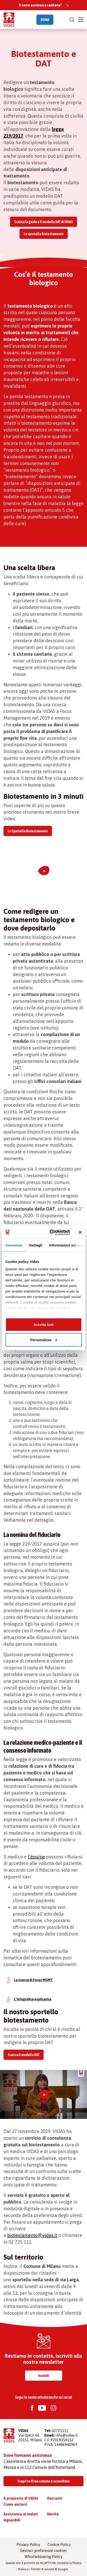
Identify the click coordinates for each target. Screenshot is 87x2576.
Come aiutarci (15, 2504)
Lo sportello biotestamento (44, 234)
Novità (52, 2514)
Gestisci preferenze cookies (43, 2550)
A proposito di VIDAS (20, 2498)
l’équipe (36, 1856)
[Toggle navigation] (81, 19)
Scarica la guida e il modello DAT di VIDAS (43, 222)
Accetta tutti (43, 1325)
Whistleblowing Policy (43, 2556)
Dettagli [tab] (35, 1245)
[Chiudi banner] (80, 1232)
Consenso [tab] (13, 1245)
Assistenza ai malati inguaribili (20, 2517)
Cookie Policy (59, 2544)
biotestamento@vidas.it (32, 2235)
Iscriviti (43, 2375)
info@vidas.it (66, 2435)
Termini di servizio (42, 2569)
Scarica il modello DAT (23, 2055)
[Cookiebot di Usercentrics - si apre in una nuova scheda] (52, 1232)
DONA (45, 20)
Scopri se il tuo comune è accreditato (43, 2481)
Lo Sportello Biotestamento (28, 831)
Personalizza (43, 1340)
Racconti (54, 2498)
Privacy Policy (28, 2544)
